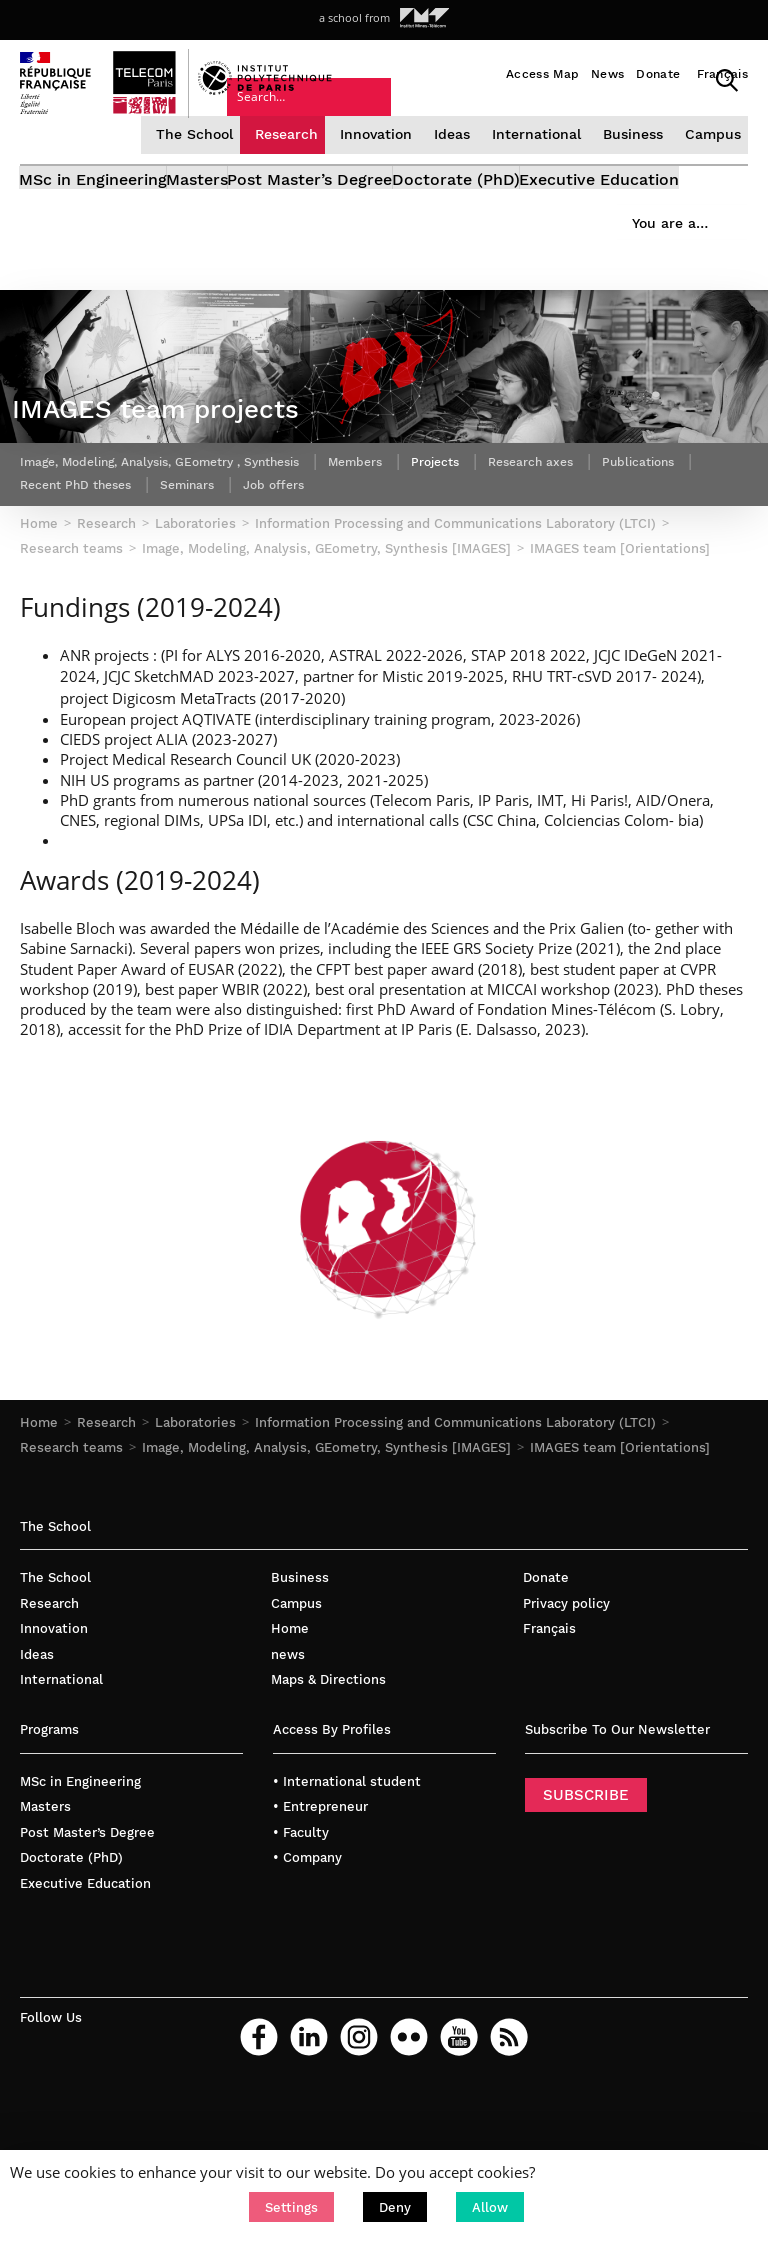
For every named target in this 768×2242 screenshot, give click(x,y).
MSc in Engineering (94, 215)
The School (204, 162)
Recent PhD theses (199, 578)
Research (293, 162)
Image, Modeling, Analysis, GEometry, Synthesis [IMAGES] (326, 1542)
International (538, 162)
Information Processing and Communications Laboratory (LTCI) (455, 1516)
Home (39, 1516)
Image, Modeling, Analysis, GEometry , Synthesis (186, 553)
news (288, 1748)
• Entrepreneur (320, 1901)
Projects (501, 553)
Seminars (326, 578)
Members (412, 553)
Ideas (456, 162)
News (607, 74)
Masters (229, 215)
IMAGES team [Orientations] (620, 1542)
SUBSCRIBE (586, 1889)
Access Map (542, 74)
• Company (307, 1952)
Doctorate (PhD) (549, 215)
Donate (658, 74)
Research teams (71, 1542)
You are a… (503, 137)
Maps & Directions (328, 1774)
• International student (347, 1875)
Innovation (381, 162)
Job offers (422, 578)
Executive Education (100, 238)
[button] (291, 2207)
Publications (62, 578)
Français (722, 74)
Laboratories (195, 1516)
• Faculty (301, 1926)
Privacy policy (566, 1697)
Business (633, 162)
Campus (711, 162)
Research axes (607, 553)
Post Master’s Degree (372, 215)
